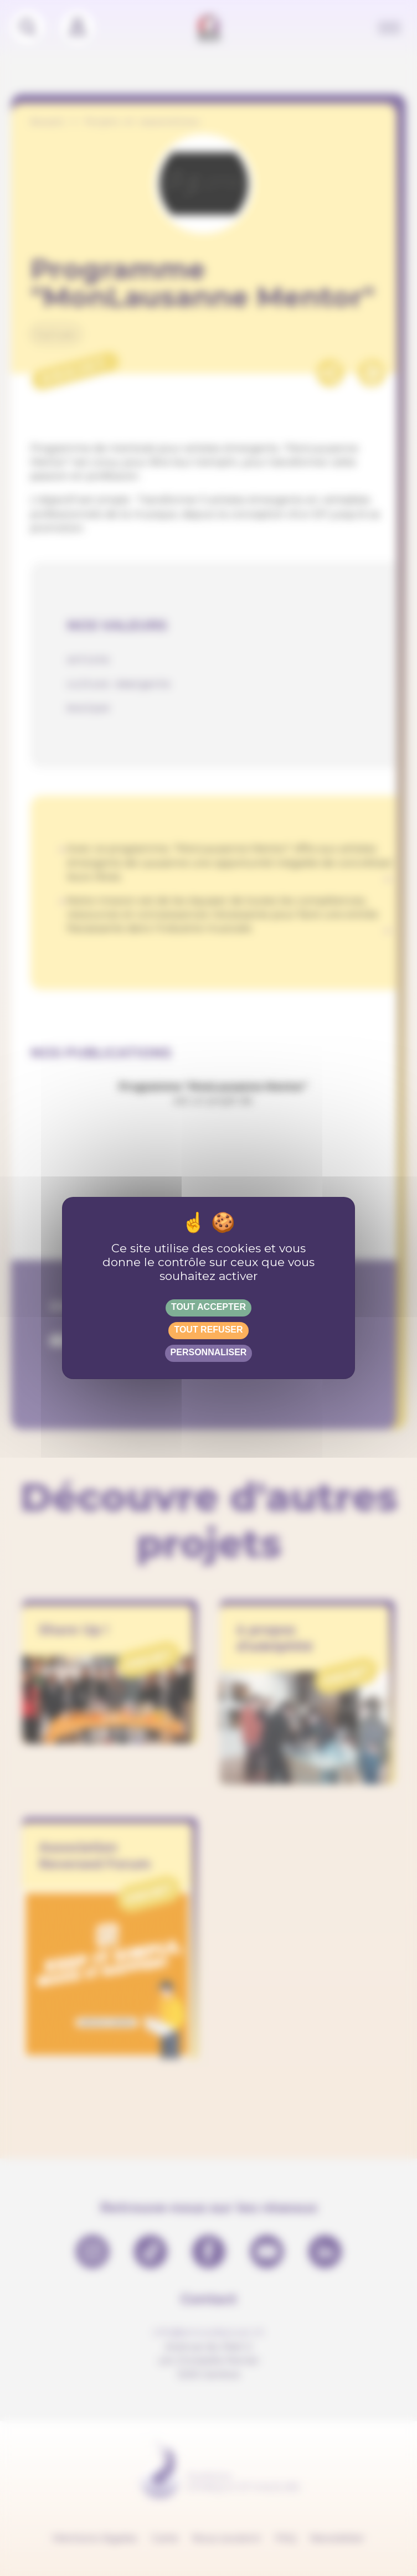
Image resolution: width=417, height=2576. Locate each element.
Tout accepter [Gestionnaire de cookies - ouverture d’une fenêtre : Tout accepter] (208, 1307)
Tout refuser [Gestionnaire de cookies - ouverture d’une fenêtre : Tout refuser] (208, 1329)
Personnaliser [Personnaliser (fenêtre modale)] (209, 1352)
